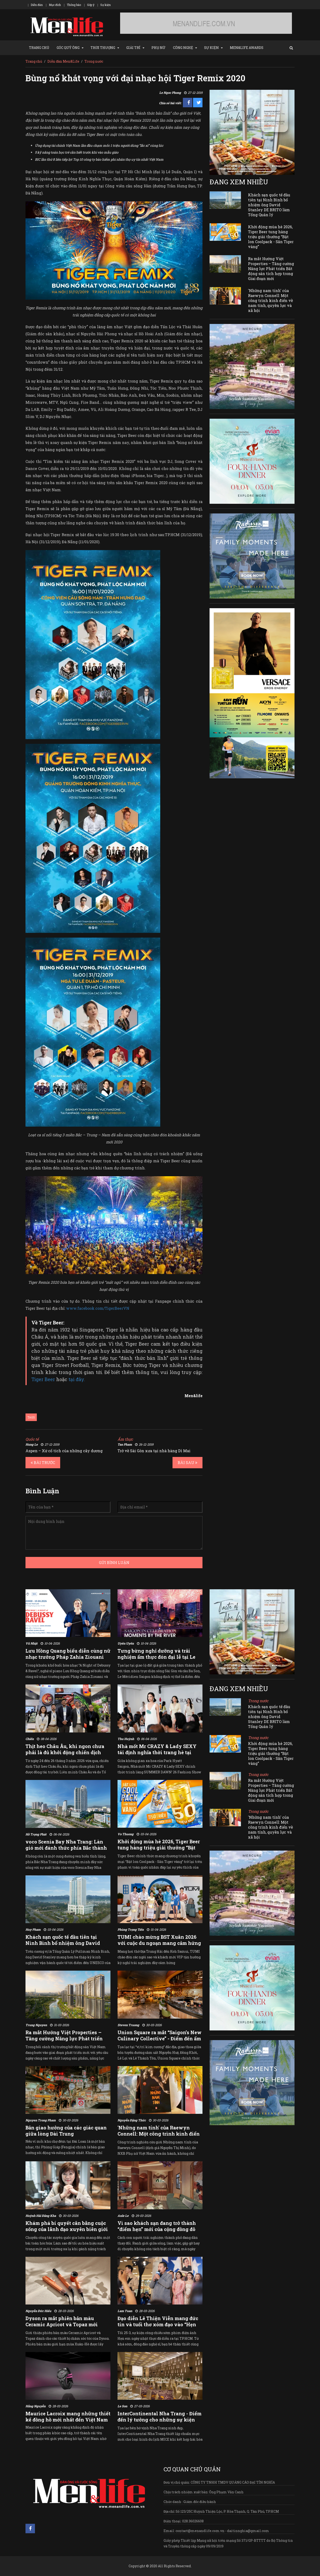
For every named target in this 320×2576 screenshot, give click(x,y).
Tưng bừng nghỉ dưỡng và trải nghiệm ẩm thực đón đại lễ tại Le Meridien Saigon (156, 1657)
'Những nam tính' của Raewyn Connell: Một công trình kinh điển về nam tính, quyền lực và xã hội (270, 300)
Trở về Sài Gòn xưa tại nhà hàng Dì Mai (154, 1450)
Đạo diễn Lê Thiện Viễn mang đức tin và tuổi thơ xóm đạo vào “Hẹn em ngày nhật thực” (158, 2324)
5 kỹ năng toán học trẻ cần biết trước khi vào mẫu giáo (76, 152)
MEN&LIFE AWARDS (246, 47)
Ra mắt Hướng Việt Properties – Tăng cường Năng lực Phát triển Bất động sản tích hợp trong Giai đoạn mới (271, 268)
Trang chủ (33, 61)
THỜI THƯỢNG (103, 47)
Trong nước (93, 61)
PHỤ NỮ (158, 47)
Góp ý (90, 5)
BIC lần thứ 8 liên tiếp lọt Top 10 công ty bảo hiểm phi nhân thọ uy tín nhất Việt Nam (99, 159)
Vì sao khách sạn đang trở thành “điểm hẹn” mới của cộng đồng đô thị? (157, 2229)
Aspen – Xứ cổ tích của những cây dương (64, 1450)
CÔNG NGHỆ (183, 47)
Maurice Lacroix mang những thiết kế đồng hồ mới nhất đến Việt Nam (67, 2416)
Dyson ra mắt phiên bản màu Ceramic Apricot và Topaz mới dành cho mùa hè (61, 2324)
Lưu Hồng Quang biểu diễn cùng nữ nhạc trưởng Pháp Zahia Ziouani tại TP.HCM (67, 1657)
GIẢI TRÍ (133, 47)
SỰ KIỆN (211, 47)
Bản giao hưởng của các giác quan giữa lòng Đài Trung (66, 2130)
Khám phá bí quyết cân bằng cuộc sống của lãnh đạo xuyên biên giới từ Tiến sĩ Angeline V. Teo (66, 2229)
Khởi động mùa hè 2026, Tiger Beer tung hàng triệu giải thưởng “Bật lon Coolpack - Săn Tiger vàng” (271, 236)
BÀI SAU (187, 1462)
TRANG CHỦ (39, 47)
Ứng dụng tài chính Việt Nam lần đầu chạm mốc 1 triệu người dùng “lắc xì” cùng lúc (99, 145)
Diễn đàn (37, 5)
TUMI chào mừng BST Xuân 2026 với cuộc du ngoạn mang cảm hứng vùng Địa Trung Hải (159, 1943)
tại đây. (76, 1379)
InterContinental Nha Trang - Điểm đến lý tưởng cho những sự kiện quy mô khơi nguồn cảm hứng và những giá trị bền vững (160, 2422)
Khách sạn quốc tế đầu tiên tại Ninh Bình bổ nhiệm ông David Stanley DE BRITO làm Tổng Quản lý (269, 204)
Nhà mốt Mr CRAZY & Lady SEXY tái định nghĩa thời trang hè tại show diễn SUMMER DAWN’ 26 (157, 1752)
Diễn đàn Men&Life (63, 61)
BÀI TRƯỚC (43, 1462)
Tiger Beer (43, 1379)
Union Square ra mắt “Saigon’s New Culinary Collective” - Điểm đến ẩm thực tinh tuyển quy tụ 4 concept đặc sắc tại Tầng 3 (160, 2041)
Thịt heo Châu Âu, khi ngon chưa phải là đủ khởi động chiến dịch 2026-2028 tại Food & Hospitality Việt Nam (64, 1755)
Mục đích (55, 5)
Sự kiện (105, 5)
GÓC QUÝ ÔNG (68, 47)
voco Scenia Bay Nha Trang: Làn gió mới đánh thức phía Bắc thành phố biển (66, 1848)
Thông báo (74, 5)
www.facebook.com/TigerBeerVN (97, 1308)
